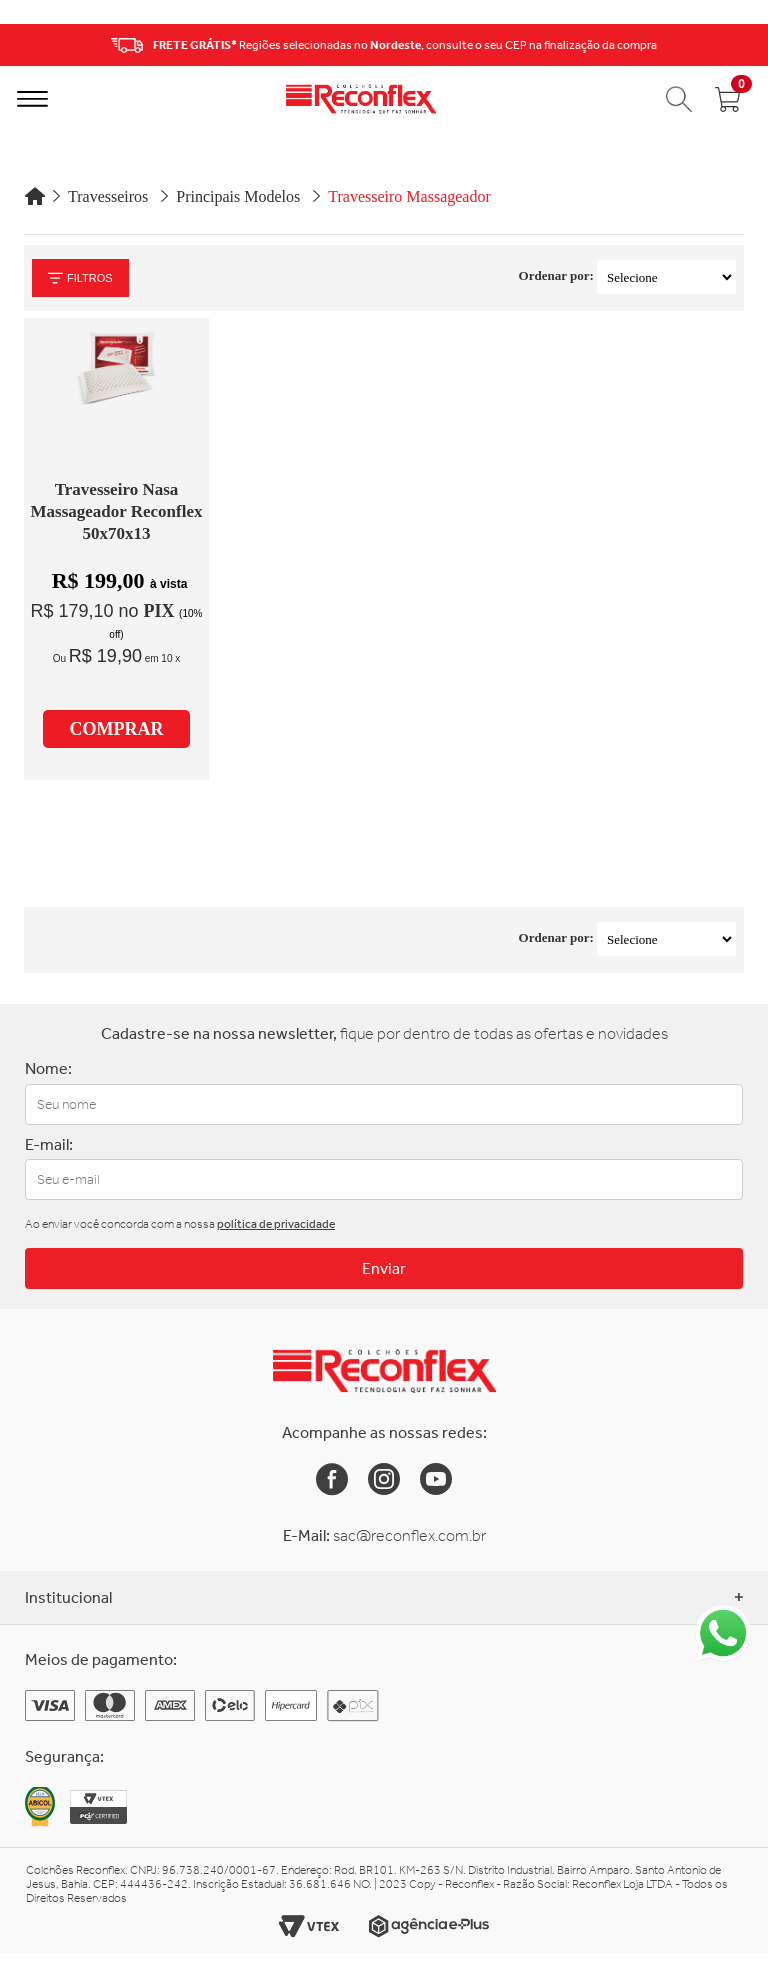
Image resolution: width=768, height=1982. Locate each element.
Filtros (80, 278)
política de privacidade (276, 1224)
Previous (21, 45)
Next (747, 45)
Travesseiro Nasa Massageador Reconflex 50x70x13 (116, 511)
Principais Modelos (238, 196)
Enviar (384, 1268)
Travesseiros (108, 196)
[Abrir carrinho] (728, 99)
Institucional (384, 1597)
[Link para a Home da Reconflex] (384, 1371)
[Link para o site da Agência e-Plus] (429, 1926)
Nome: (48, 1068)
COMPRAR (117, 729)
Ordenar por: (556, 275)
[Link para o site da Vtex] (309, 1926)
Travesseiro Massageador (409, 196)
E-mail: (49, 1144)
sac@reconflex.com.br (409, 1535)
